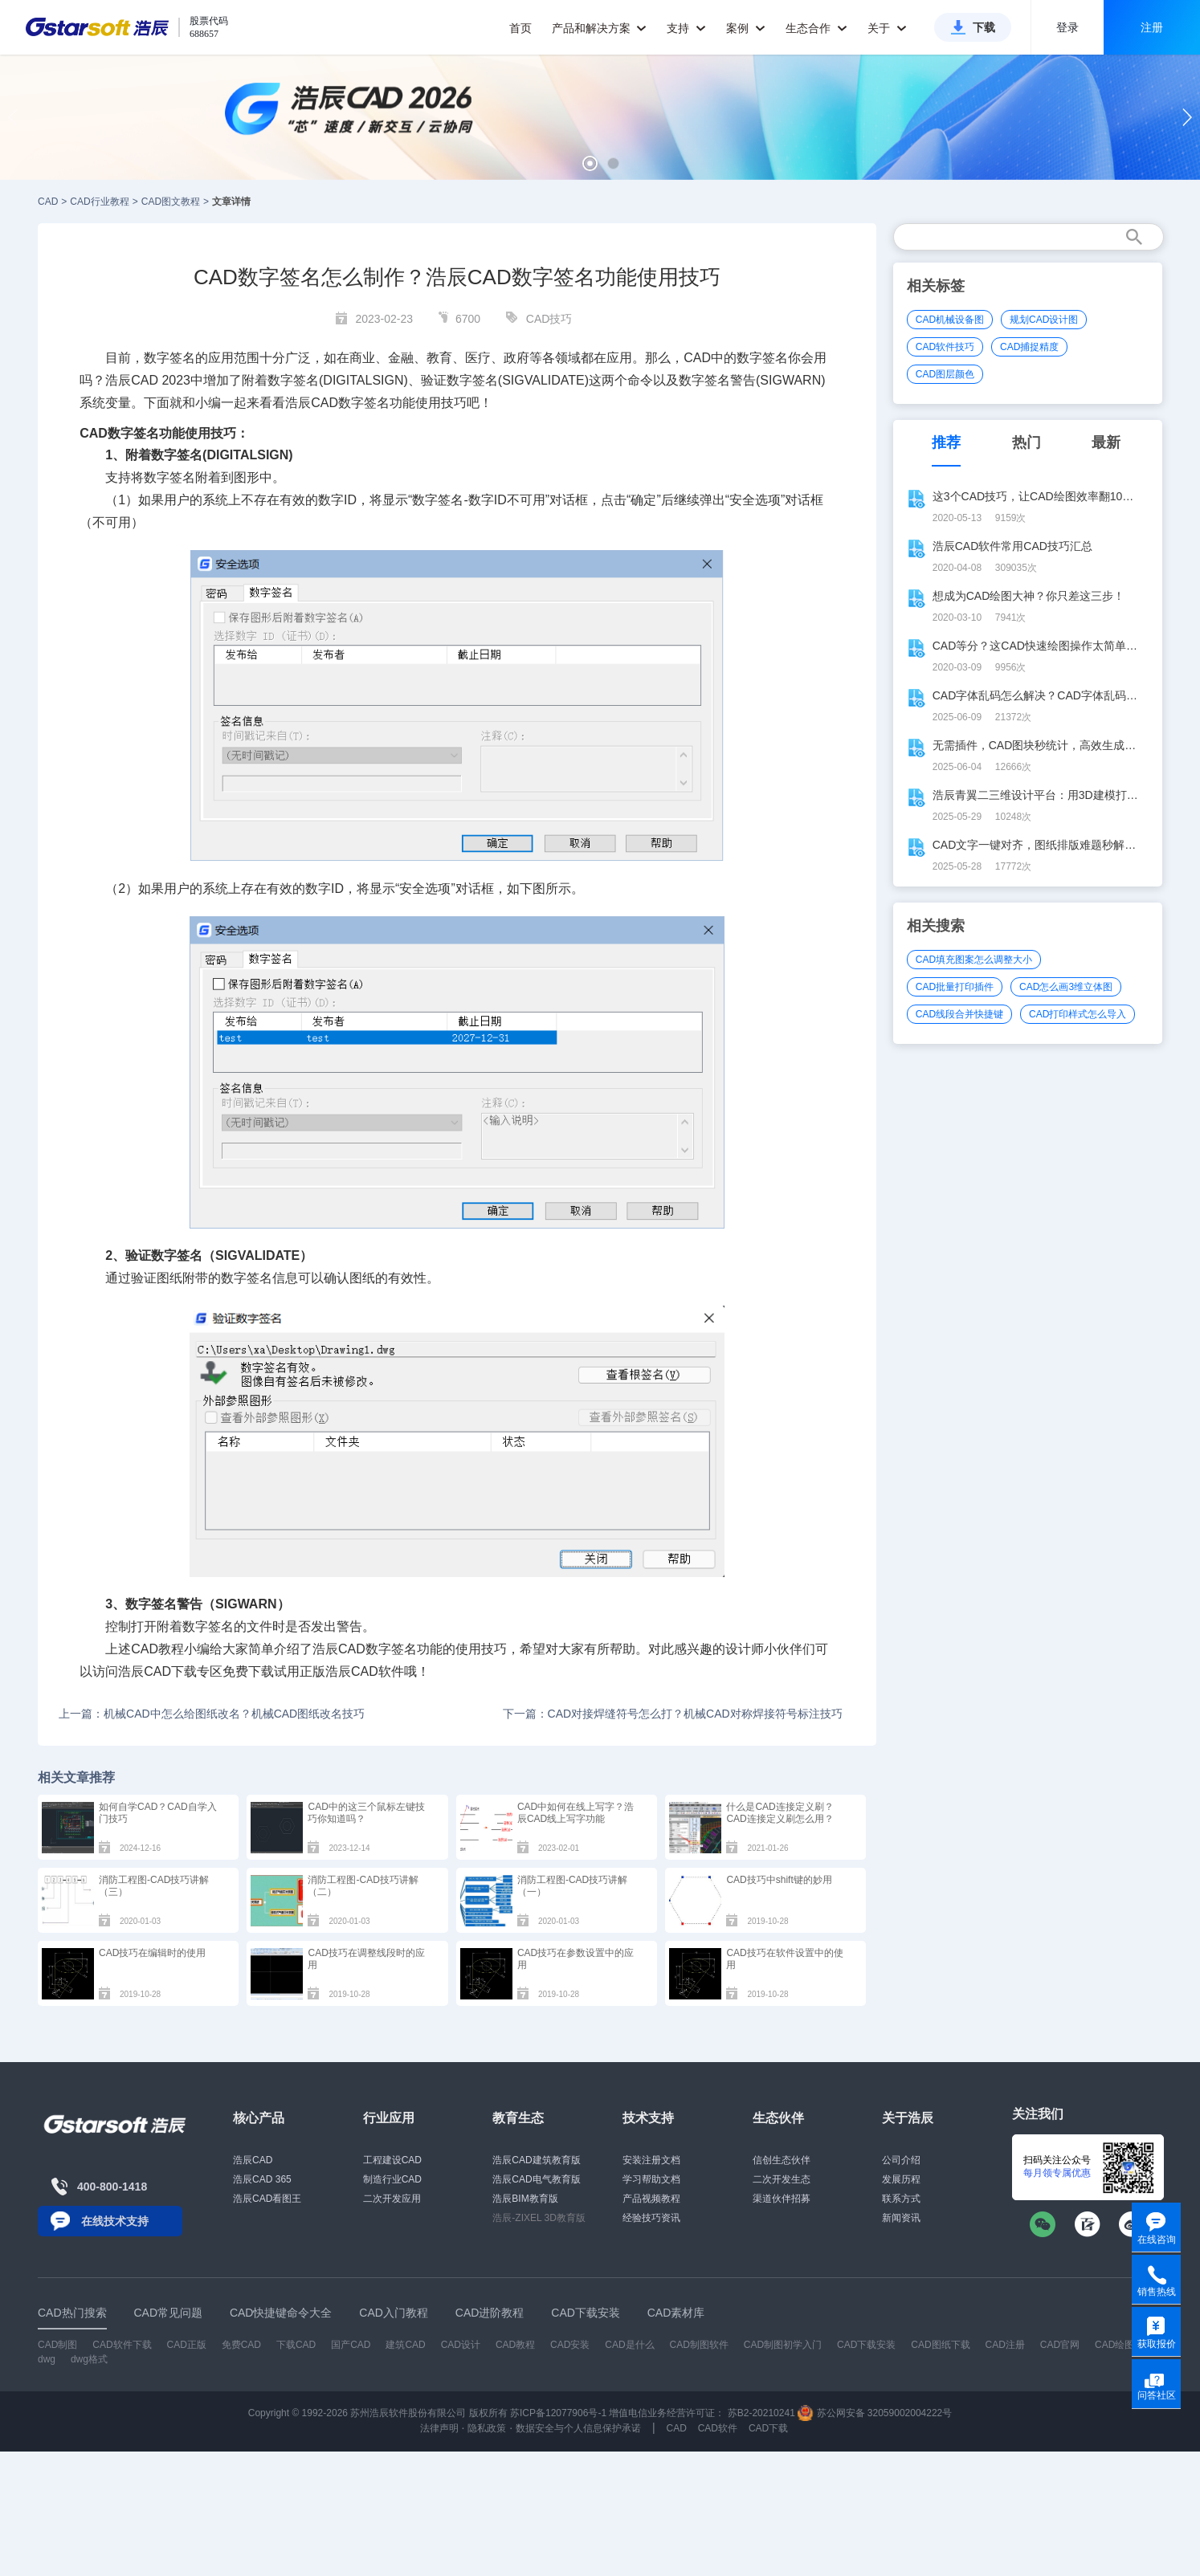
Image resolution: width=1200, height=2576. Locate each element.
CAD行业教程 (99, 201)
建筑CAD (405, 2344)
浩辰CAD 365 (262, 2179)
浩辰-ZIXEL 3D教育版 (539, 2217)
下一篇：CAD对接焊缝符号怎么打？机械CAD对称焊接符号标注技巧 (673, 1713)
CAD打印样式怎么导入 (1077, 1014)
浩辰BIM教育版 (524, 2198)
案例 (745, 28)
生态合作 (816, 28)
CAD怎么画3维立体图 (1065, 986)
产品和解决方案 (599, 28)
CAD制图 (57, 2344)
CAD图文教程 (170, 201)
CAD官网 (1060, 2344)
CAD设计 (460, 2344)
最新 (1106, 442)
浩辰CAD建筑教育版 (536, 2160)
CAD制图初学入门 (783, 2344)
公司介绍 (901, 2160)
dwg (46, 2359)
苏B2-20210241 (761, 2413)
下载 (984, 27)
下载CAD (296, 2344)
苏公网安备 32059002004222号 (875, 2413)
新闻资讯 (901, 2217)
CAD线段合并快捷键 (959, 1014)
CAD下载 (170, 1671)
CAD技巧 (549, 318)
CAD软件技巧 (945, 347)
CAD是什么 (629, 2344)
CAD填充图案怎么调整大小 (974, 959)
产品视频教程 (651, 2198)
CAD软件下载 (121, 2344)
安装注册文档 (651, 2160)
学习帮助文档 (651, 2179)
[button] (590, 163)
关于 (887, 28)
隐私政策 (486, 2428)
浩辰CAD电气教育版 (536, 2179)
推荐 (946, 442)
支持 (686, 28)
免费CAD (241, 2344)
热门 (1026, 442)
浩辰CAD (252, 2160)
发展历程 (901, 2179)
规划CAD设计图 (1044, 319)
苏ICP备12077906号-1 (558, 2413)
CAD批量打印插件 (955, 986)
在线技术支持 (115, 2221)
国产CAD (350, 2344)
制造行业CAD (392, 2179)
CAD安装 (570, 2344)
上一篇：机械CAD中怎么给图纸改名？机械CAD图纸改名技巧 (212, 1713)
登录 (1067, 27)
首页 (520, 28)
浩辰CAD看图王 (267, 2198)
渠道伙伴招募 (781, 2198)
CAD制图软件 (699, 2344)
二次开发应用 (392, 2198)
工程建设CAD (392, 2160)
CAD (48, 201)
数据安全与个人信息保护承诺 (578, 2428)
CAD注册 (1005, 2344)
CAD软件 (377, 1671)
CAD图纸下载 (940, 2344)
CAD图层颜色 (945, 374)
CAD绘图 (1114, 2344)
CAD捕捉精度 (1029, 347)
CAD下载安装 (866, 2344)
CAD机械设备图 (950, 319)
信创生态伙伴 (781, 2160)
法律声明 (439, 2428)
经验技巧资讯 (651, 2217)
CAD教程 (157, 1649)
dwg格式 (89, 2359)
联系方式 (901, 2198)
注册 (1152, 27)
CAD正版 (186, 2344)
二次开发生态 (781, 2179)
